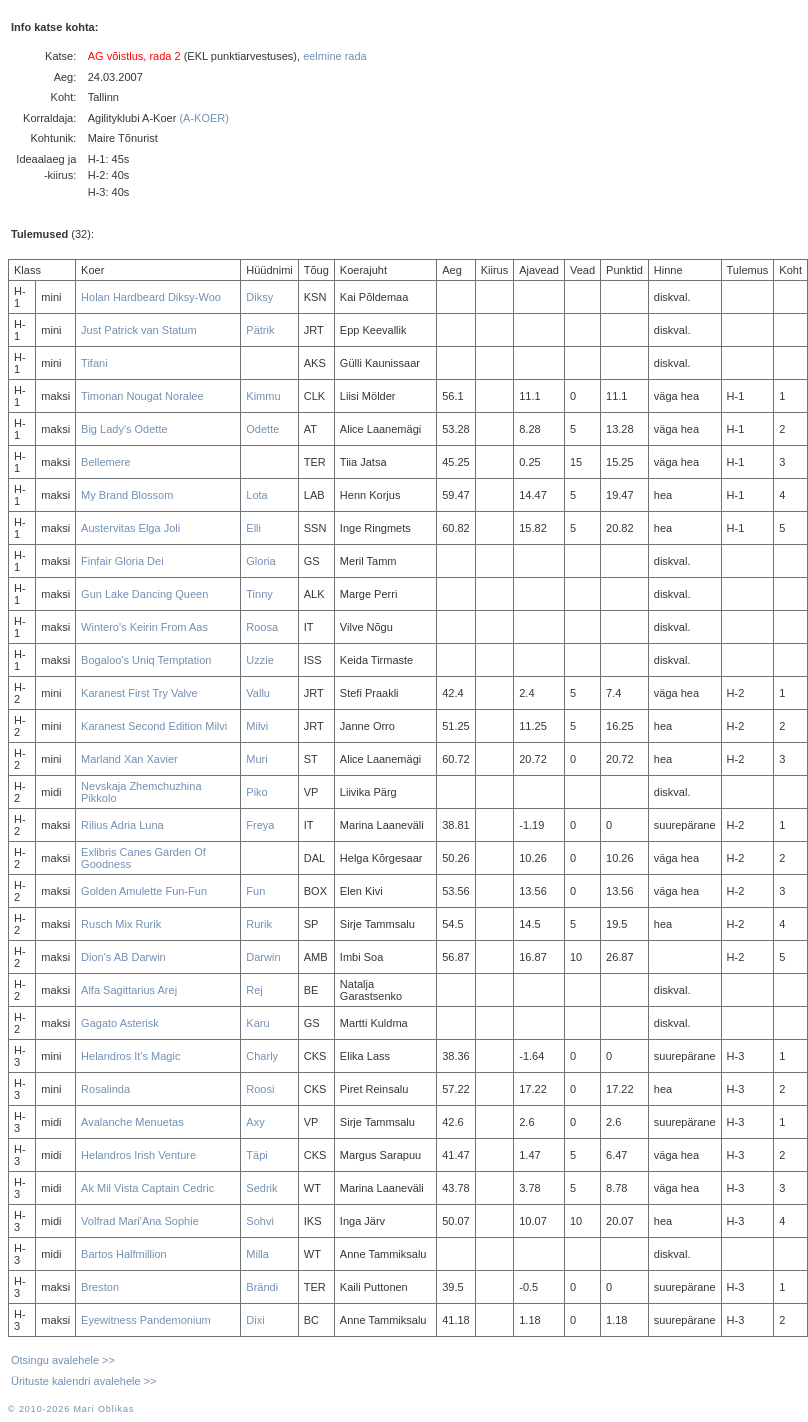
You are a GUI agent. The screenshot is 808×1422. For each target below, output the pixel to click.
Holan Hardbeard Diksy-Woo (151, 297)
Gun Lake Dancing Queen (144, 594)
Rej (254, 990)
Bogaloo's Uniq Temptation (146, 660)
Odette (262, 429)
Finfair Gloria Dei (122, 561)
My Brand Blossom (127, 495)
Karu (257, 1023)
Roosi (260, 1089)
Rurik (259, 924)
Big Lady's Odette (124, 429)
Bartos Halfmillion (124, 1254)
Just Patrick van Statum (139, 330)
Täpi (256, 1155)
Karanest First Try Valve (139, 693)
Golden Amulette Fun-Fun (144, 891)
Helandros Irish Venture (138, 1155)
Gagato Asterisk (120, 1023)
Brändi (262, 1287)
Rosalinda (105, 1089)
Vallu (258, 693)
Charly (262, 1056)
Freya (260, 825)
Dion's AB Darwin (123, 957)
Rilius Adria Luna (122, 825)
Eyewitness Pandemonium (146, 1320)
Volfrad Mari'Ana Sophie (140, 1221)
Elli (253, 528)
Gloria (260, 561)
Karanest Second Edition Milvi (154, 726)
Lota (256, 495)
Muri (256, 759)
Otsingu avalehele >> (63, 1360)
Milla (257, 1254)
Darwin (263, 957)
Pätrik (260, 330)
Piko (256, 792)
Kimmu (263, 396)
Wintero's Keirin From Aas (144, 627)
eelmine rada (335, 56)
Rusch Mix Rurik (121, 924)
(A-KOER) (204, 118)
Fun (255, 891)
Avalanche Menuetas (132, 1122)
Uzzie (260, 660)
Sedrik (261, 1188)
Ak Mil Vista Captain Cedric (147, 1188)
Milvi (257, 726)
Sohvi (260, 1221)
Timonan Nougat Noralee (142, 396)
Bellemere (106, 462)
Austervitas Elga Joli (130, 528)
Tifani (94, 363)
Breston (100, 1287)
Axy (255, 1122)
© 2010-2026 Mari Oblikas (71, 1409)
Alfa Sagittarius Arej (129, 990)
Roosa (262, 627)
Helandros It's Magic (130, 1056)
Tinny (259, 594)
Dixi (255, 1320)
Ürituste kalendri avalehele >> (84, 1381)
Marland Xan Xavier (129, 759)
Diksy (259, 297)
